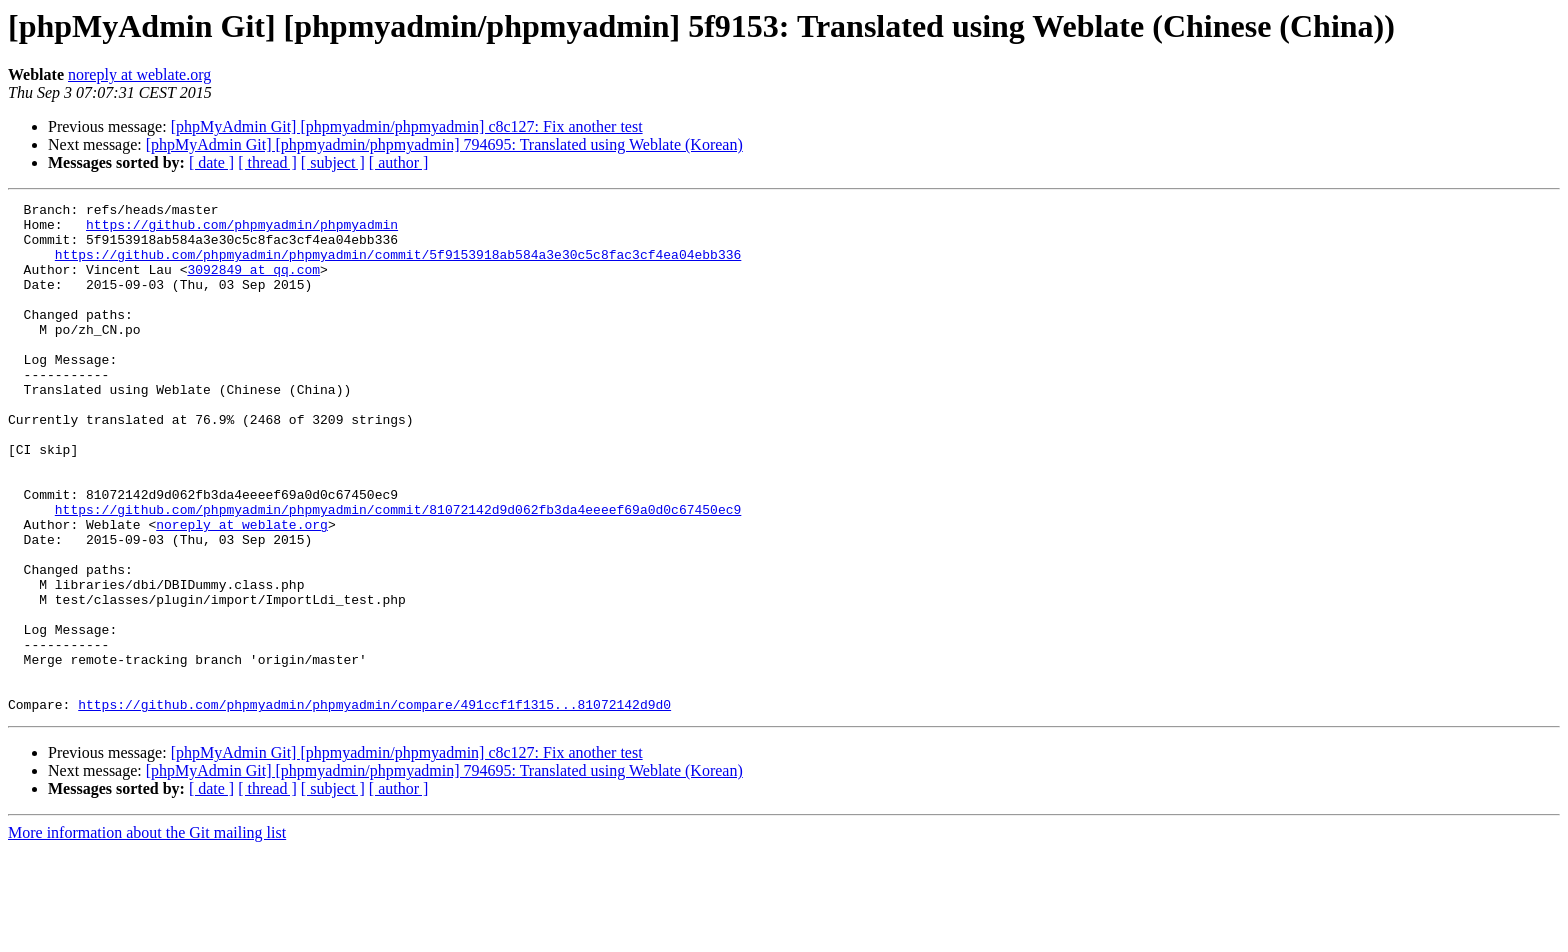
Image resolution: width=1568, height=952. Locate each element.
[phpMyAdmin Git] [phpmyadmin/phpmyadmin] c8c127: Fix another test (407, 126)
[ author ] (399, 162)
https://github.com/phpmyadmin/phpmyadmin (242, 230)
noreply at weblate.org (139, 74)
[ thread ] (267, 162)
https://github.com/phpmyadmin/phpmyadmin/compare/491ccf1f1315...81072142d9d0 (374, 806)
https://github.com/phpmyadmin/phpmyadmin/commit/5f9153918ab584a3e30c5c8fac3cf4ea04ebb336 (398, 266)
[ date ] (211, 162)
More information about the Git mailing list (147, 934)
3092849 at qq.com (253, 284)
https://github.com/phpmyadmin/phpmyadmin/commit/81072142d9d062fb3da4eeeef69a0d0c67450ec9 (398, 572)
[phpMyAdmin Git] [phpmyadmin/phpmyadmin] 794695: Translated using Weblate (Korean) (444, 144)
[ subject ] (333, 162)
